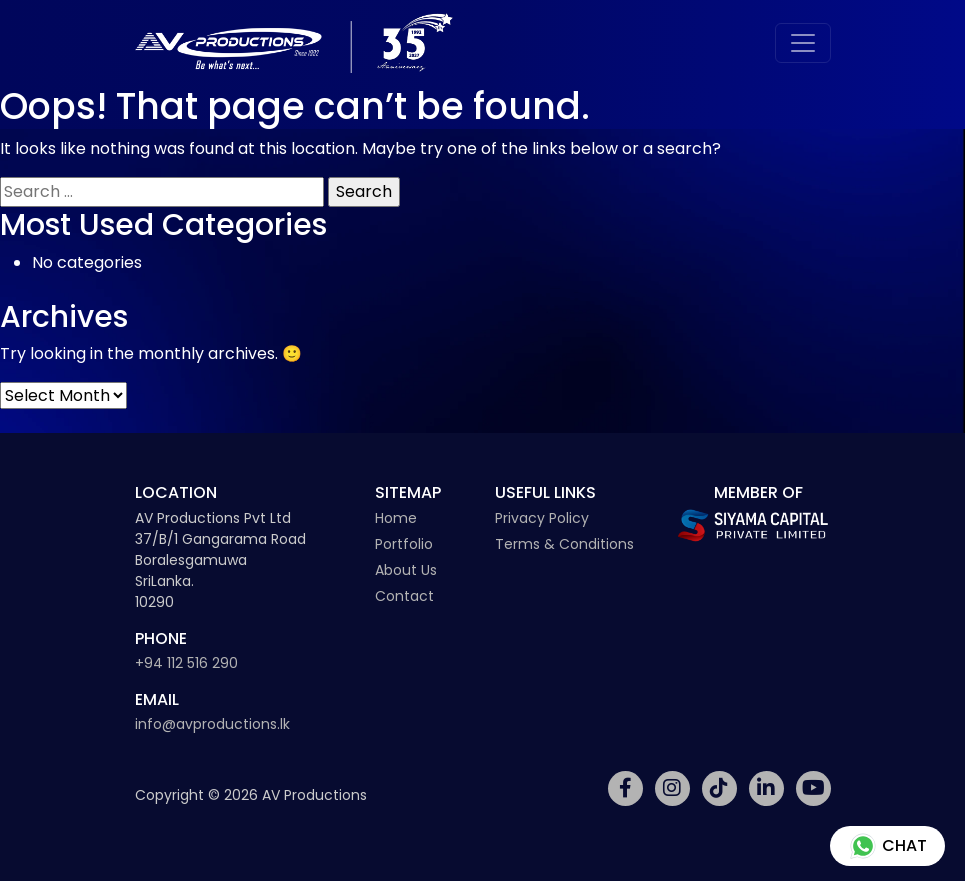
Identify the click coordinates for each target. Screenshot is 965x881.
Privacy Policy (542, 518)
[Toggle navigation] (803, 43)
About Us (406, 570)
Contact (404, 596)
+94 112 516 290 (186, 663)
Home (396, 518)
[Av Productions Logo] (294, 43)
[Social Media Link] (625, 788)
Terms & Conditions (564, 544)
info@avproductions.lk (212, 724)
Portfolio (404, 544)
